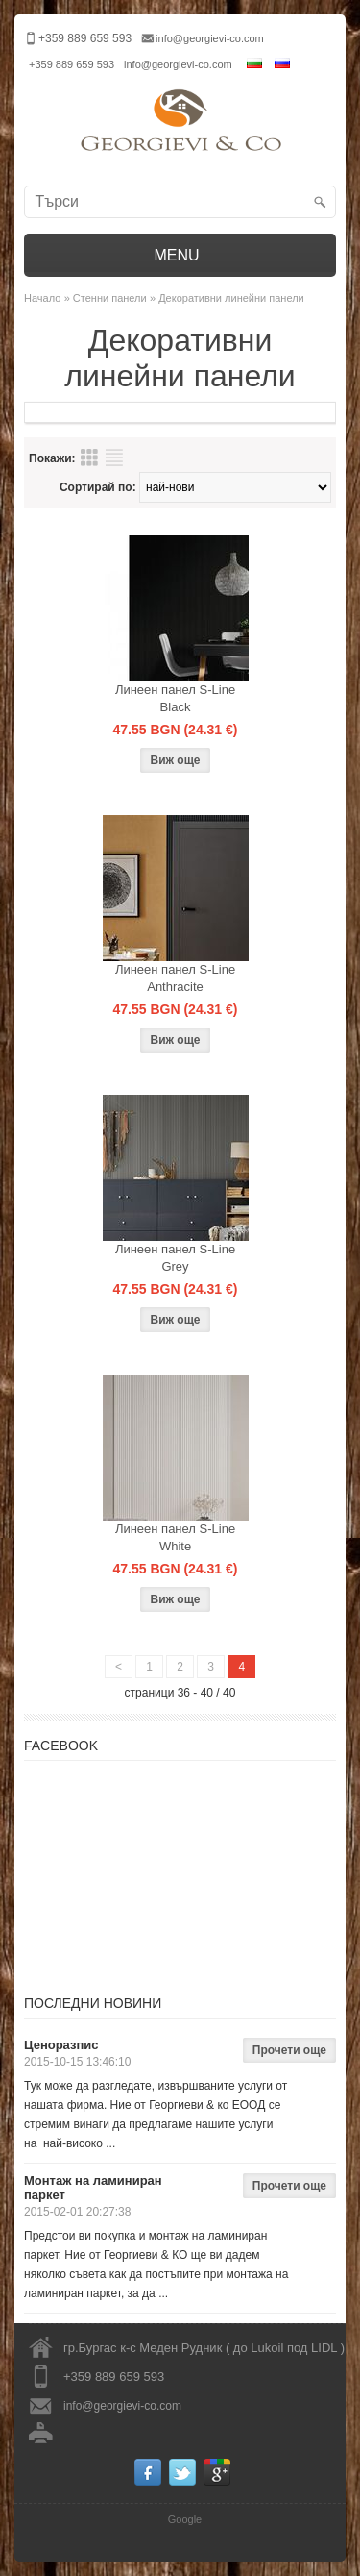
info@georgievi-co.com (210, 38)
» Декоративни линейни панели (227, 298)
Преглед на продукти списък (114, 457)
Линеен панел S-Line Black (175, 698)
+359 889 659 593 (71, 64)
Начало (42, 298)
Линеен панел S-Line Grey (175, 1258)
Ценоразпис (61, 2045)
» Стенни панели (105, 298)
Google (185, 2519)
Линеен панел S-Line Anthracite (175, 978)
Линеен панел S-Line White (175, 1537)
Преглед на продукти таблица (89, 457)
